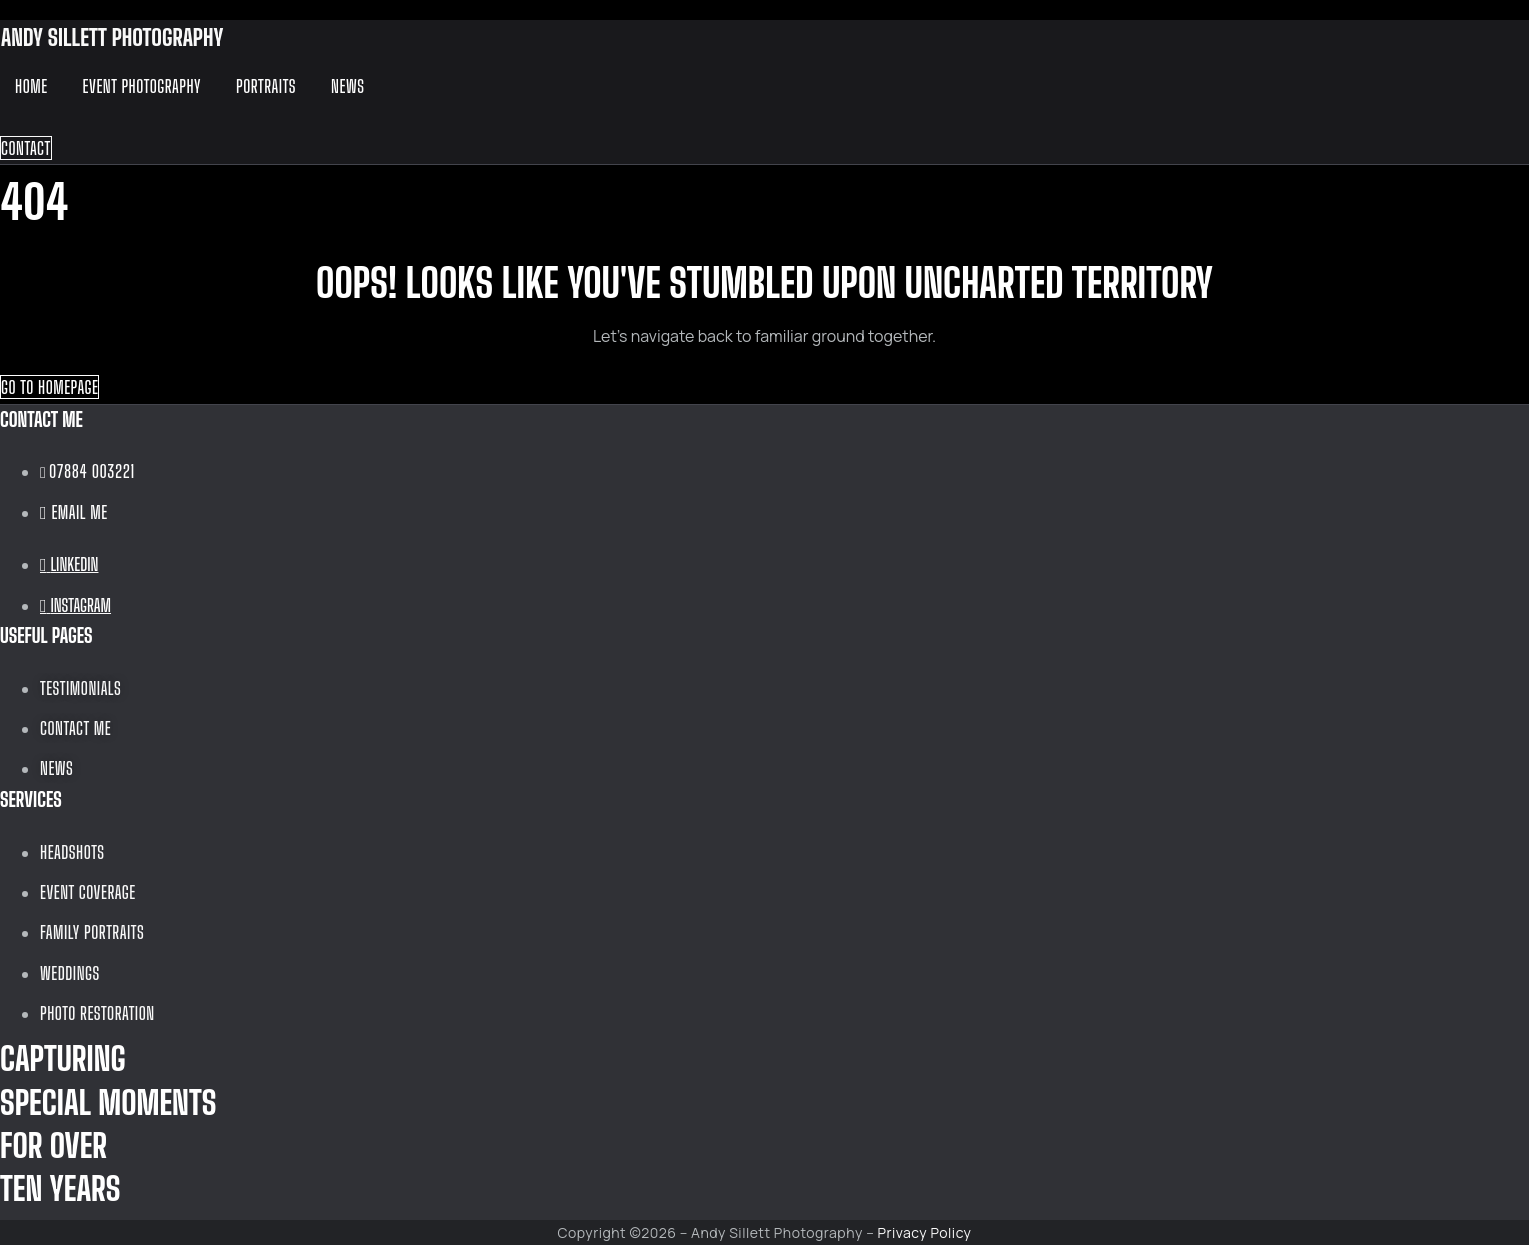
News (347, 86)
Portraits (266, 86)
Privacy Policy (925, 1232)
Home (31, 86)
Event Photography (142, 86)
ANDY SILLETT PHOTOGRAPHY (112, 37)
